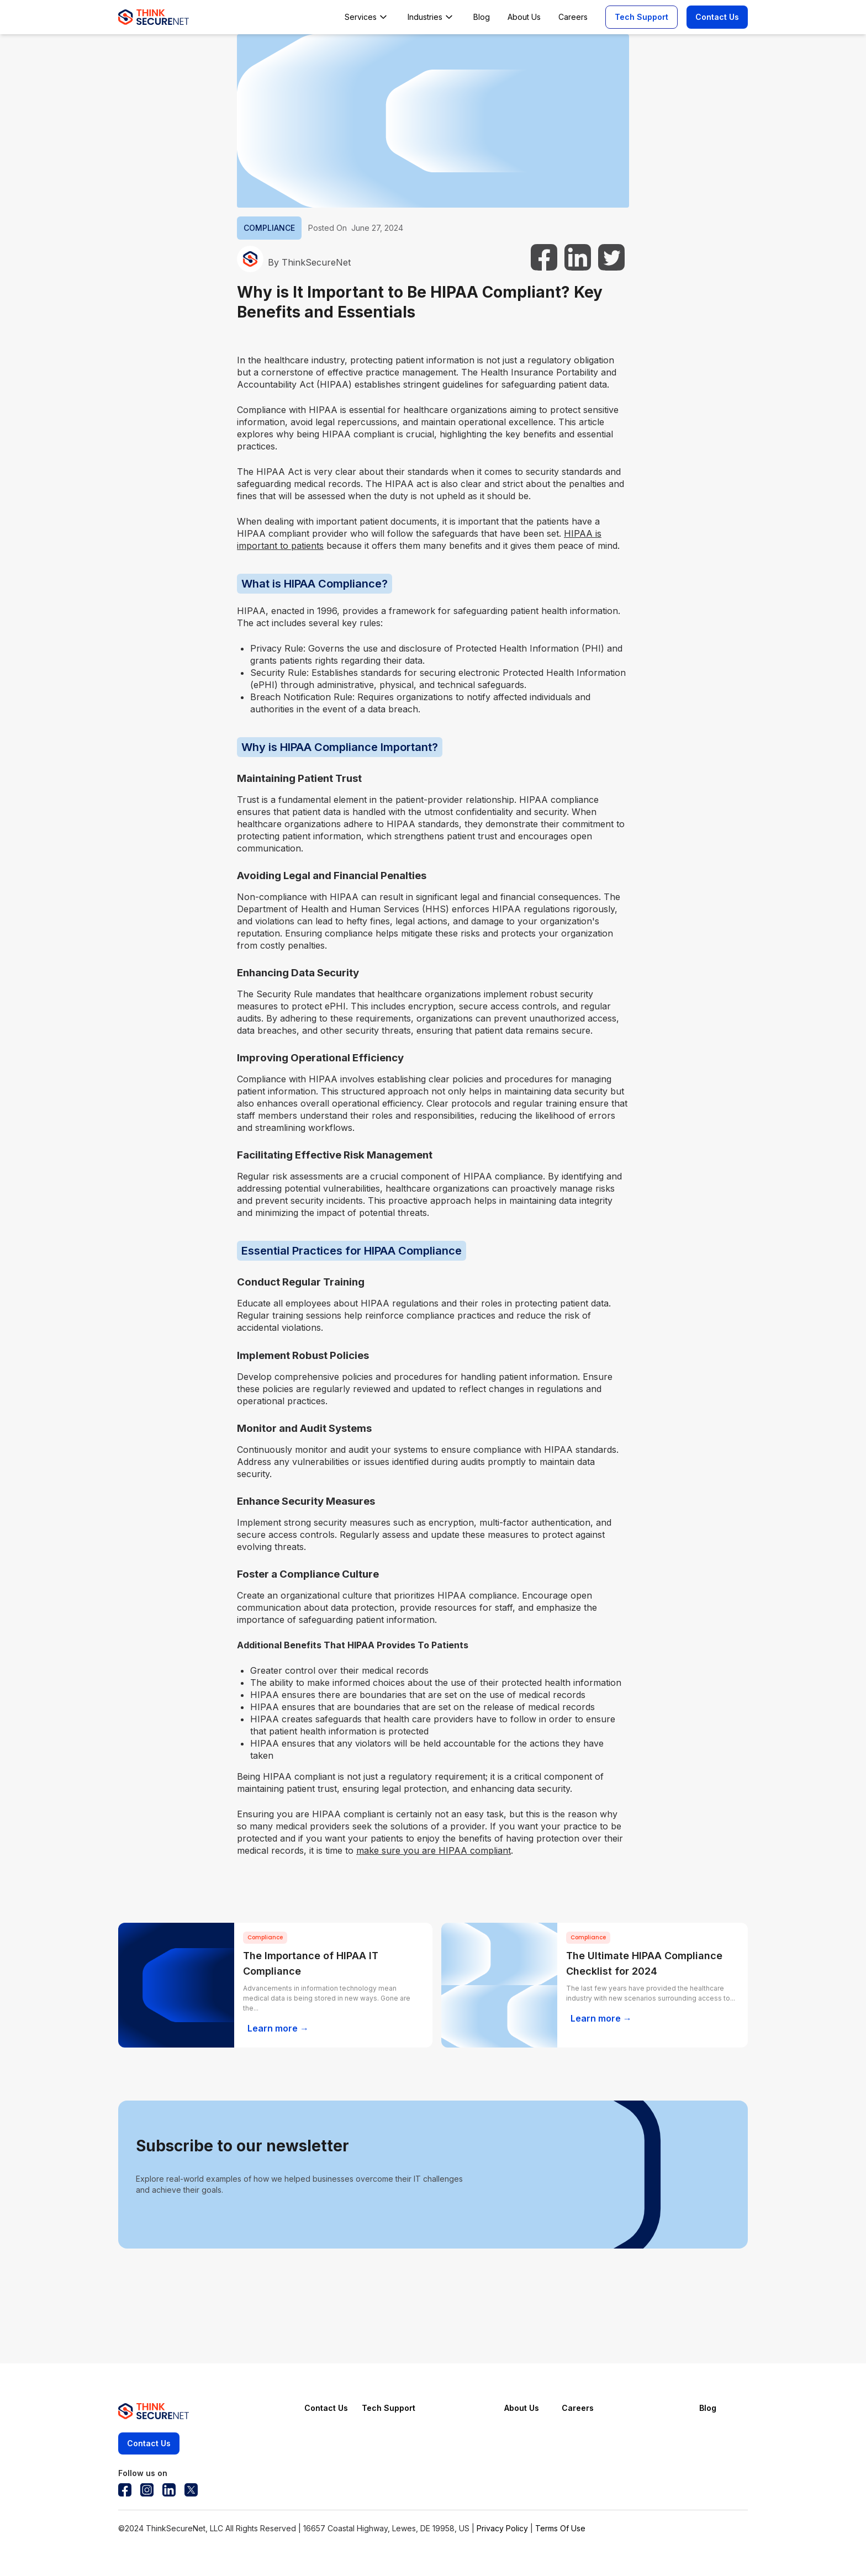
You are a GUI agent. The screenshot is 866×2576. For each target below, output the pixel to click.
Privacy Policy (502, 2528)
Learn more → (278, 2028)
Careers (578, 2408)
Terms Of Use (560, 2528)
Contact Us (717, 17)
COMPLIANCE (269, 227)
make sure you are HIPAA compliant (433, 1850)
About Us (521, 2408)
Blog (707, 2408)
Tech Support (641, 17)
